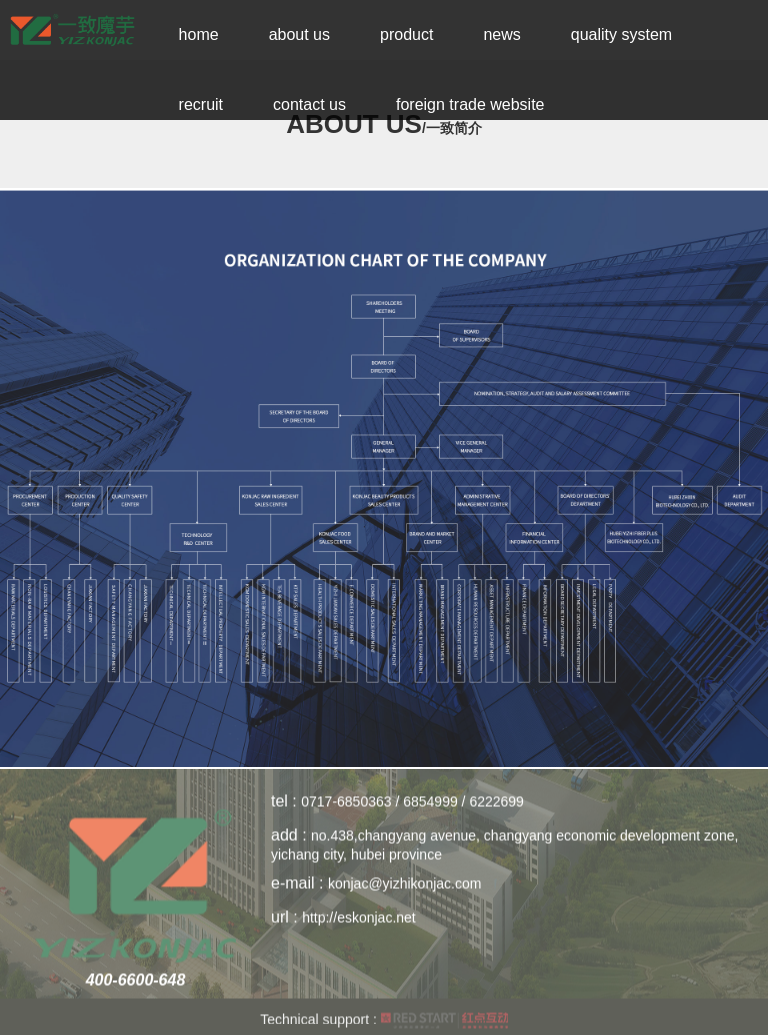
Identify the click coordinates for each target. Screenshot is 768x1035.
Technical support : (384, 1024)
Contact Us (309, 104)
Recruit (201, 104)
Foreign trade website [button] (470, 104)
